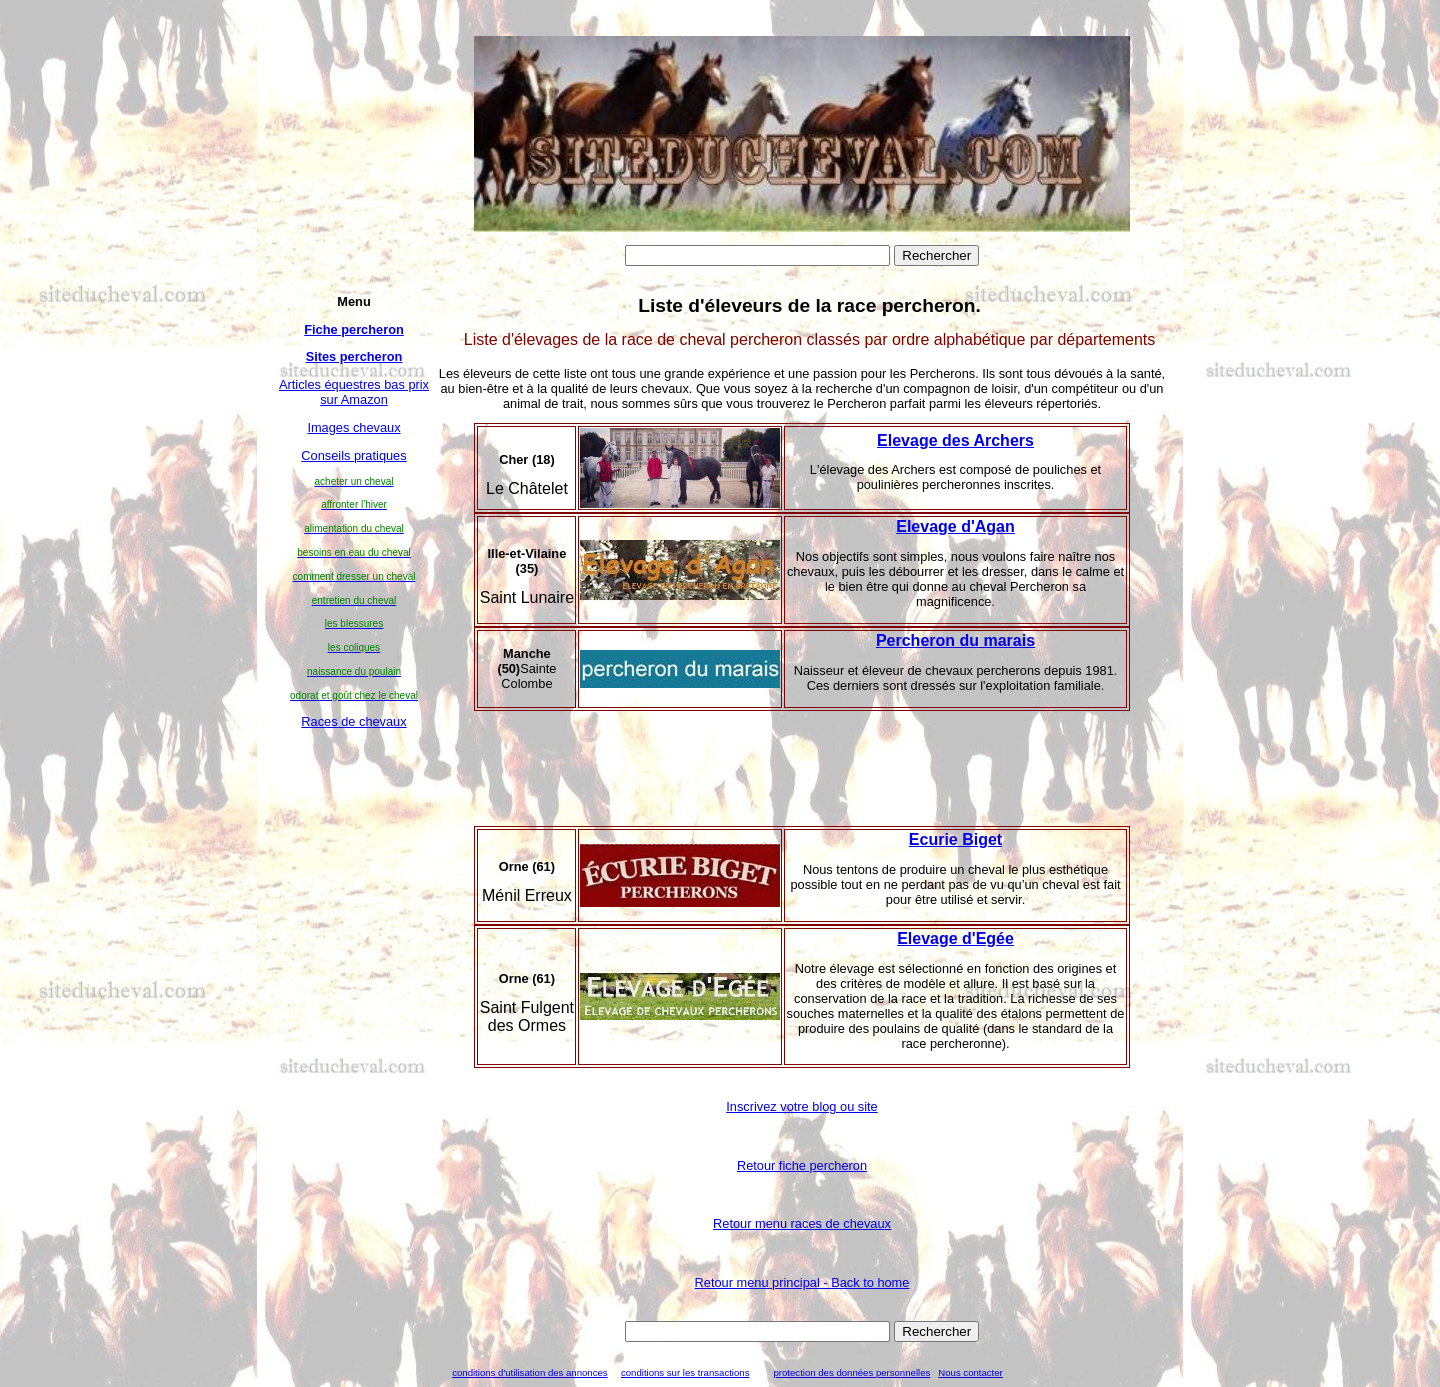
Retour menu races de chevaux (802, 1223)
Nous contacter (970, 1372)
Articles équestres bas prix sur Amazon (354, 392)
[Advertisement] (354, 1041)
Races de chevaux (353, 721)
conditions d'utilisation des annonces (529, 1372)
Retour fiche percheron (802, 1165)
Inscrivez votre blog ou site (802, 1106)
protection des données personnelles (851, 1372)
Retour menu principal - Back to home (802, 1282)
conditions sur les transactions (685, 1372)
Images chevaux (353, 427)
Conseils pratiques (353, 455)
